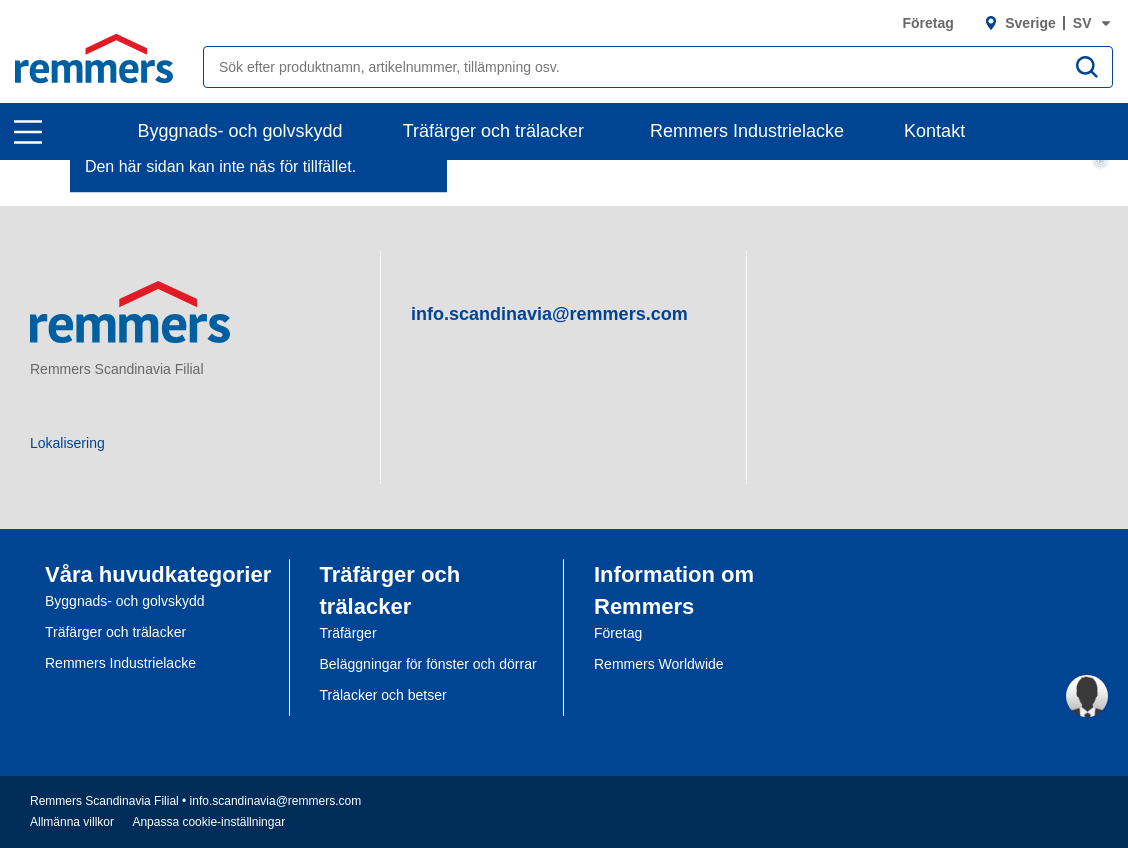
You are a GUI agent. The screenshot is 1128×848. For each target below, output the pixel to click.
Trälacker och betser (383, 695)
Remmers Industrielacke (747, 131)
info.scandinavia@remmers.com (549, 314)
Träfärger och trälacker (493, 131)
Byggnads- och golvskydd (240, 131)
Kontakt (934, 131)
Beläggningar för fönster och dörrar (428, 664)
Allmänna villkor (72, 822)
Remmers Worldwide (659, 664)
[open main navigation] (28, 132)
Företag (927, 23)
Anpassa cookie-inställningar (208, 822)
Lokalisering (67, 443)
